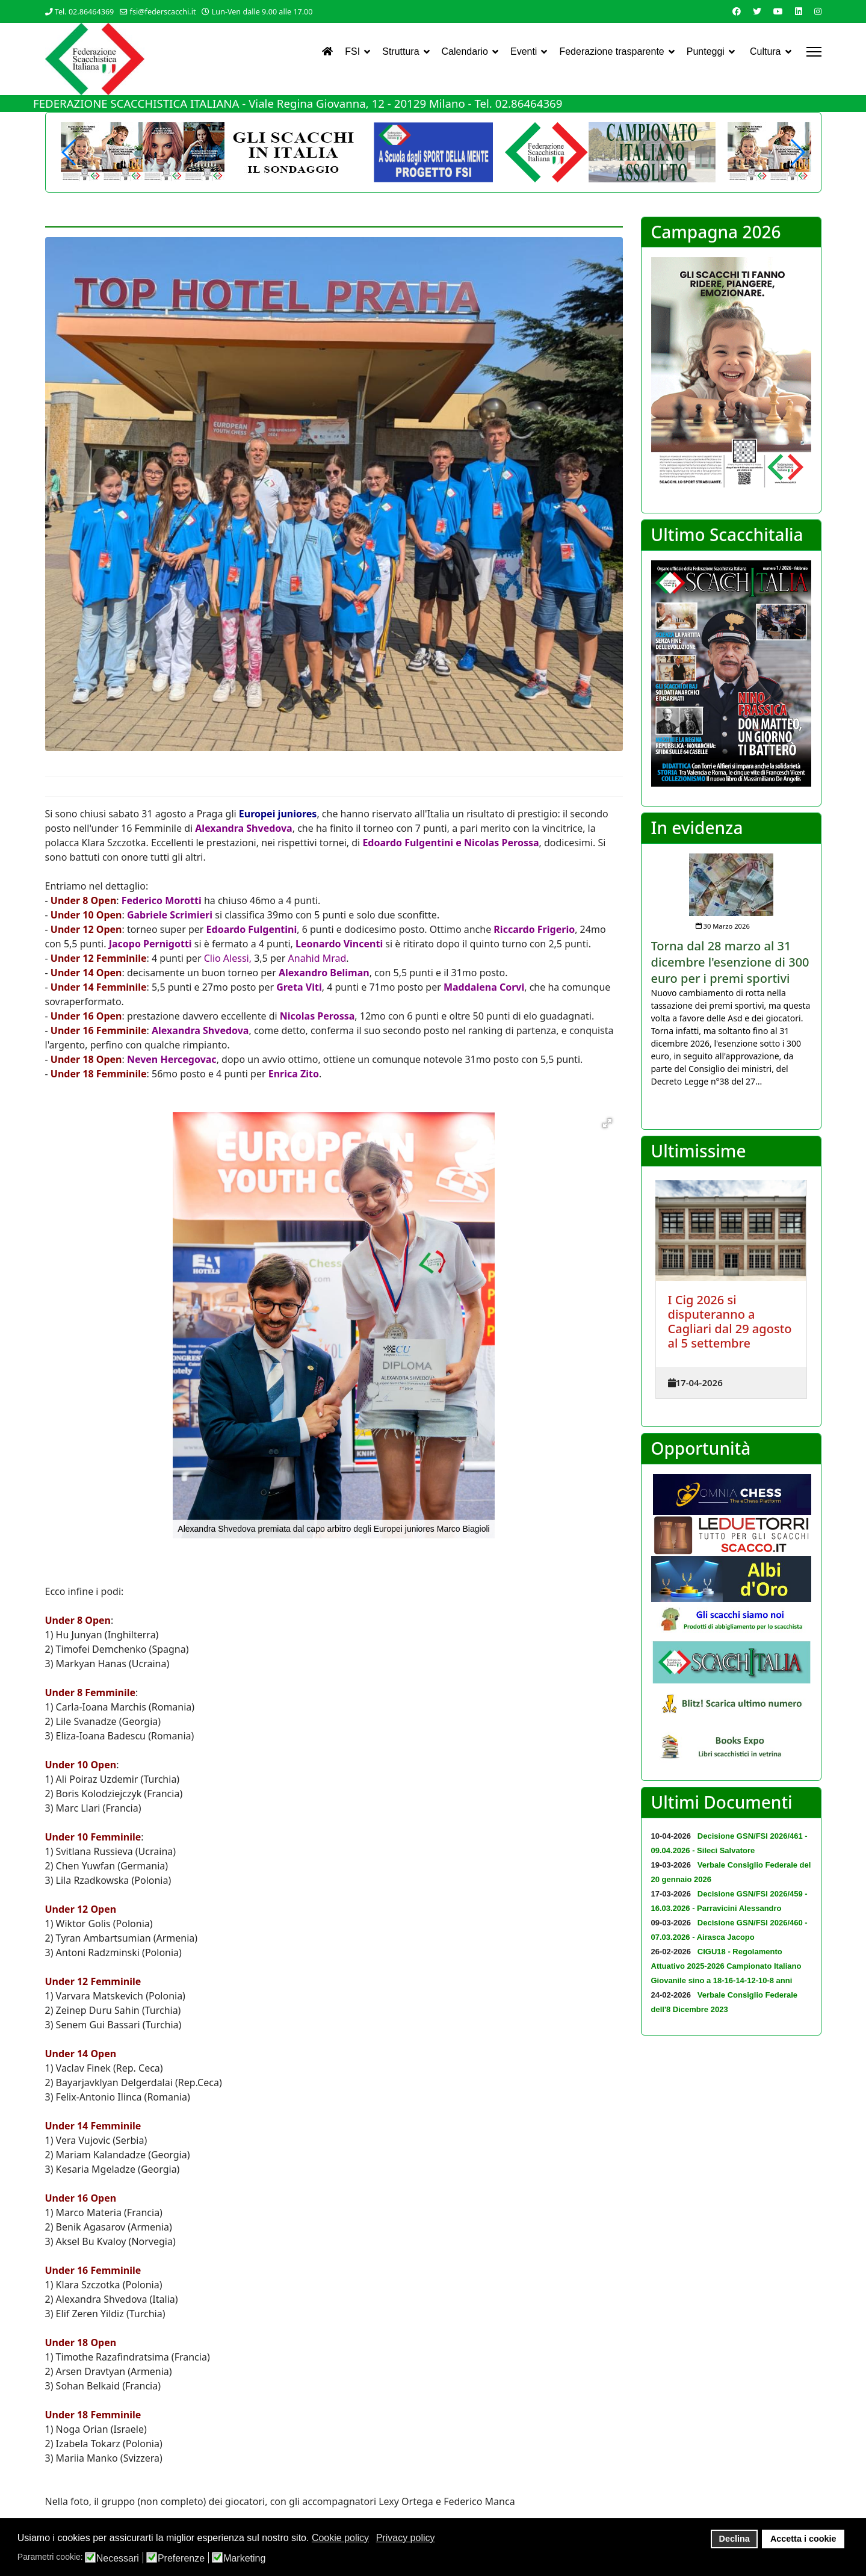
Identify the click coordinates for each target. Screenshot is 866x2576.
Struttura (400, 51)
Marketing (244, 2558)
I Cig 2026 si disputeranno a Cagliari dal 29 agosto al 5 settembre (730, 1321)
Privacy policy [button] (405, 2538)
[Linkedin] (798, 11)
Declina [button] (734, 2538)
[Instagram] (817, 11)
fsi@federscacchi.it (163, 12)
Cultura (765, 51)
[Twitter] (757, 11)
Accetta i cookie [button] (803, 2538)
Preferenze (181, 2558)
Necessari (117, 2558)
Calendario (465, 51)
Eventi (523, 51)
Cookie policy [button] (340, 2538)
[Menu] (813, 52)
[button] (797, 152)
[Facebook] (736, 11)
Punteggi (706, 51)
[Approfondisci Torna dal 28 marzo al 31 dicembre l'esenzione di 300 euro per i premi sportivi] (731, 884)
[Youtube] (778, 11)
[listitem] (731, 970)
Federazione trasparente (611, 51)
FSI (352, 51)
